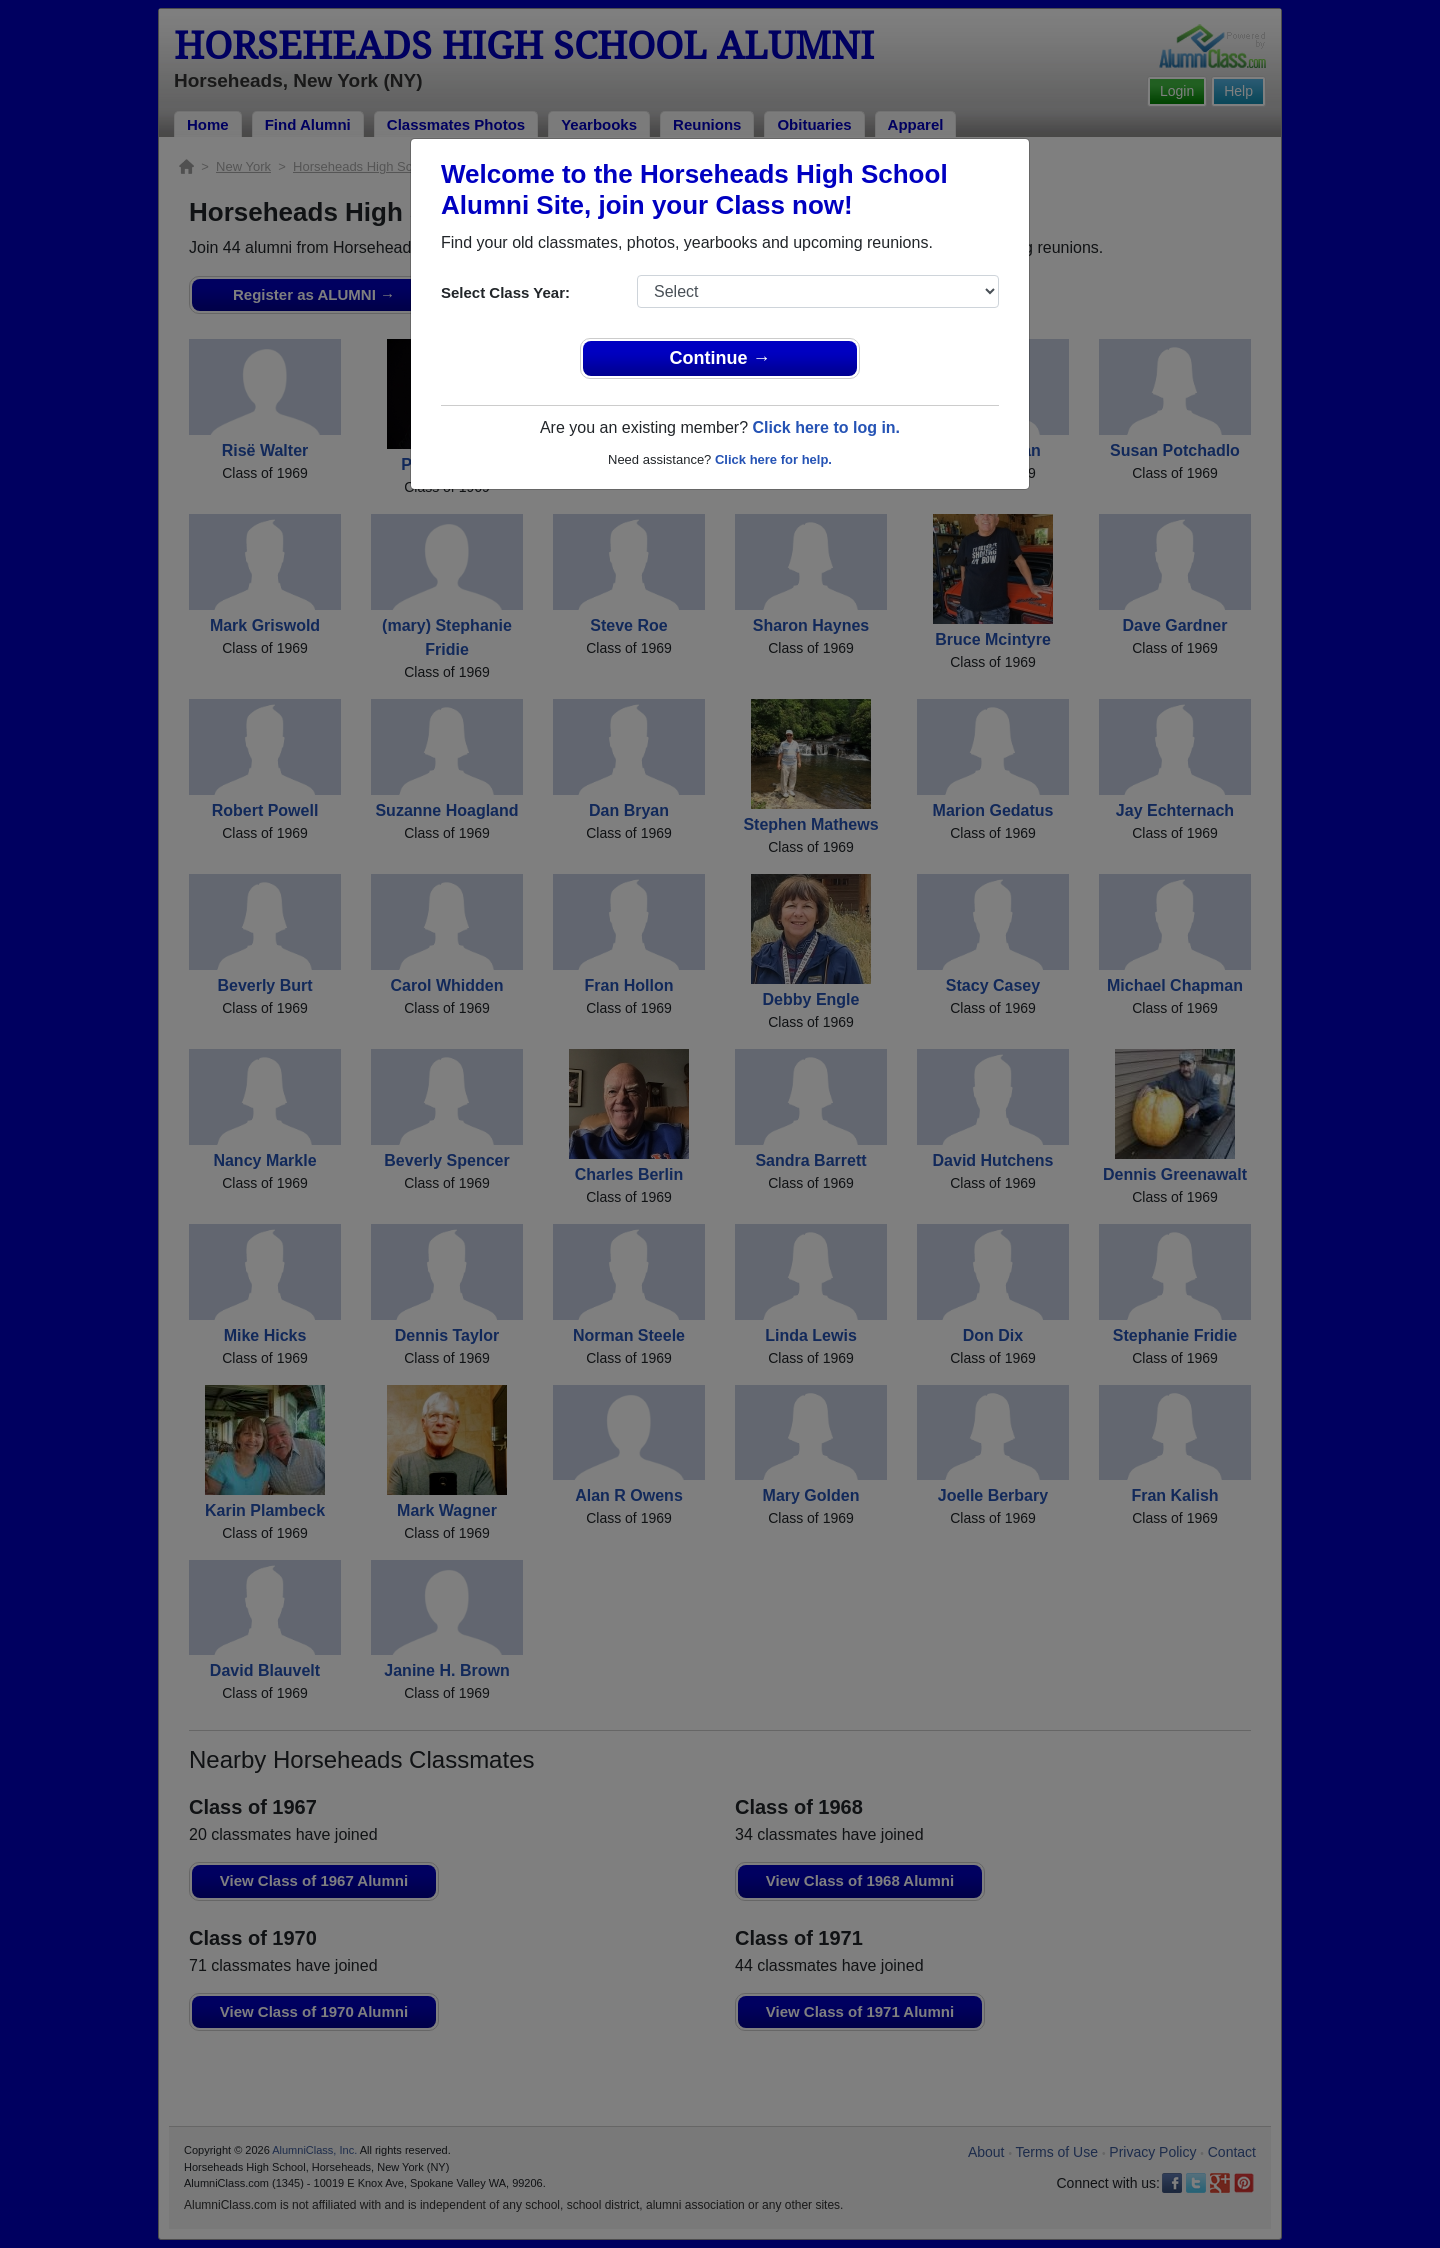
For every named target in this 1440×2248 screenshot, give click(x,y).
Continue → (720, 358)
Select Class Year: (505, 292)
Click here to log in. (826, 427)
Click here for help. (773, 459)
